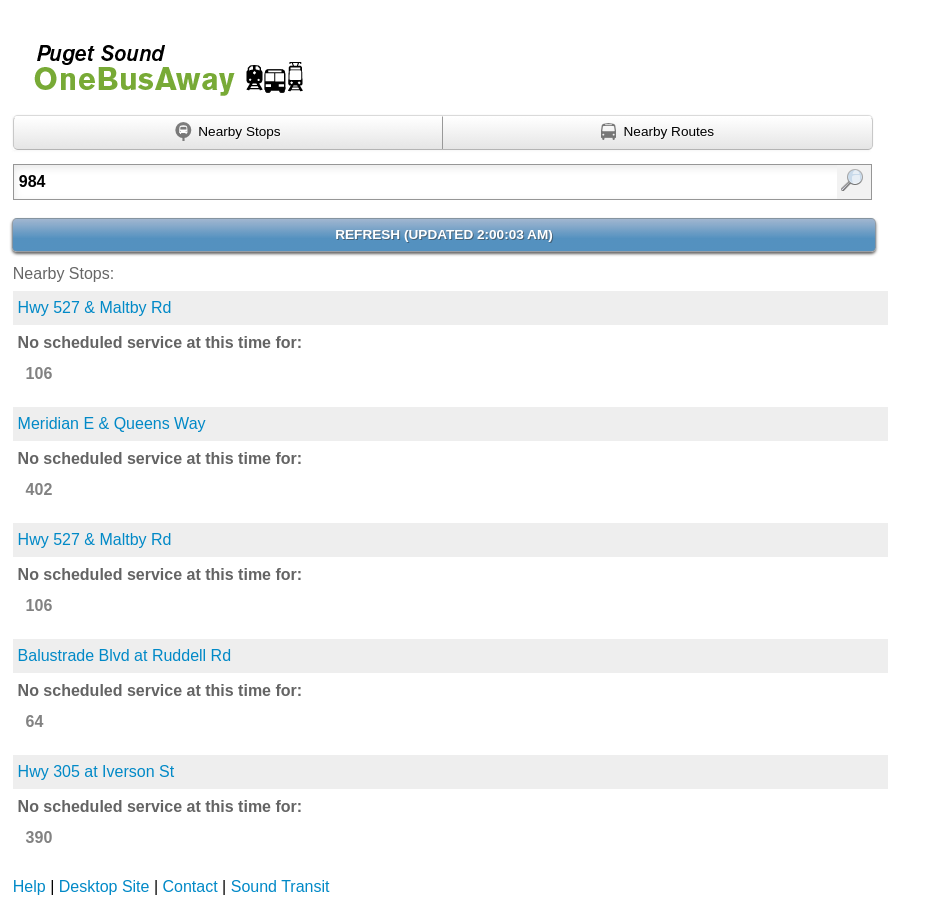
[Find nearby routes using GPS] (657, 133)
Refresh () (444, 234)
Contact (190, 886)
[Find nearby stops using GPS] (228, 133)
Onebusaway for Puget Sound (160, 61)
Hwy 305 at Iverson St (96, 771)
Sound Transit (280, 886)
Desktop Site (104, 886)
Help (29, 886)
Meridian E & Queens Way (112, 423)
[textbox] (381, 182)
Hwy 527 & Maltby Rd (95, 307)
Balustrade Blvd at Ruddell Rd (124, 655)
